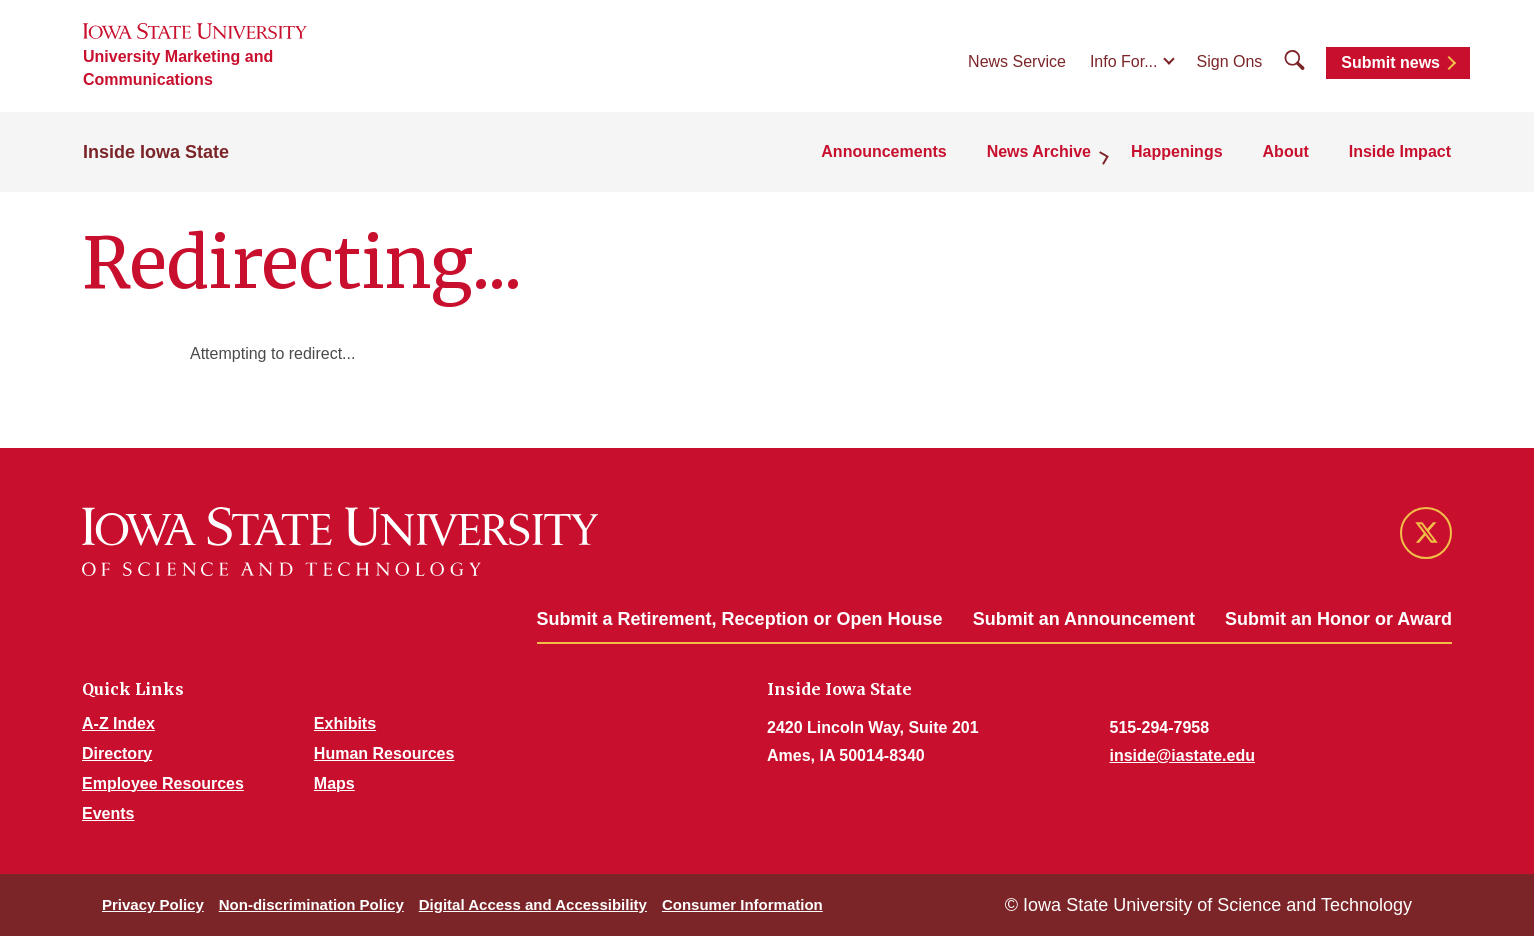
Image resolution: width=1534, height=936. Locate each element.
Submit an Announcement (1084, 619)
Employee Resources (163, 783)
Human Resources (384, 753)
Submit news (1390, 62)
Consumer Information (742, 904)
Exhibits (345, 723)
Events (108, 813)
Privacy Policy (153, 904)
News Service (1017, 61)
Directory (117, 753)
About (1286, 151)
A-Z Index (118, 723)
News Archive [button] (1039, 151)
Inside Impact (1400, 151)
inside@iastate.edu (1182, 755)
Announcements (883, 151)
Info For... (1124, 61)
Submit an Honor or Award (1338, 619)
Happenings (1177, 151)
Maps (334, 783)
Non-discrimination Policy (311, 904)
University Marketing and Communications (178, 68)
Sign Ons (1230, 61)
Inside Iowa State (156, 152)
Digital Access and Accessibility (533, 904)
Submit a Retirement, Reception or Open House (740, 619)
